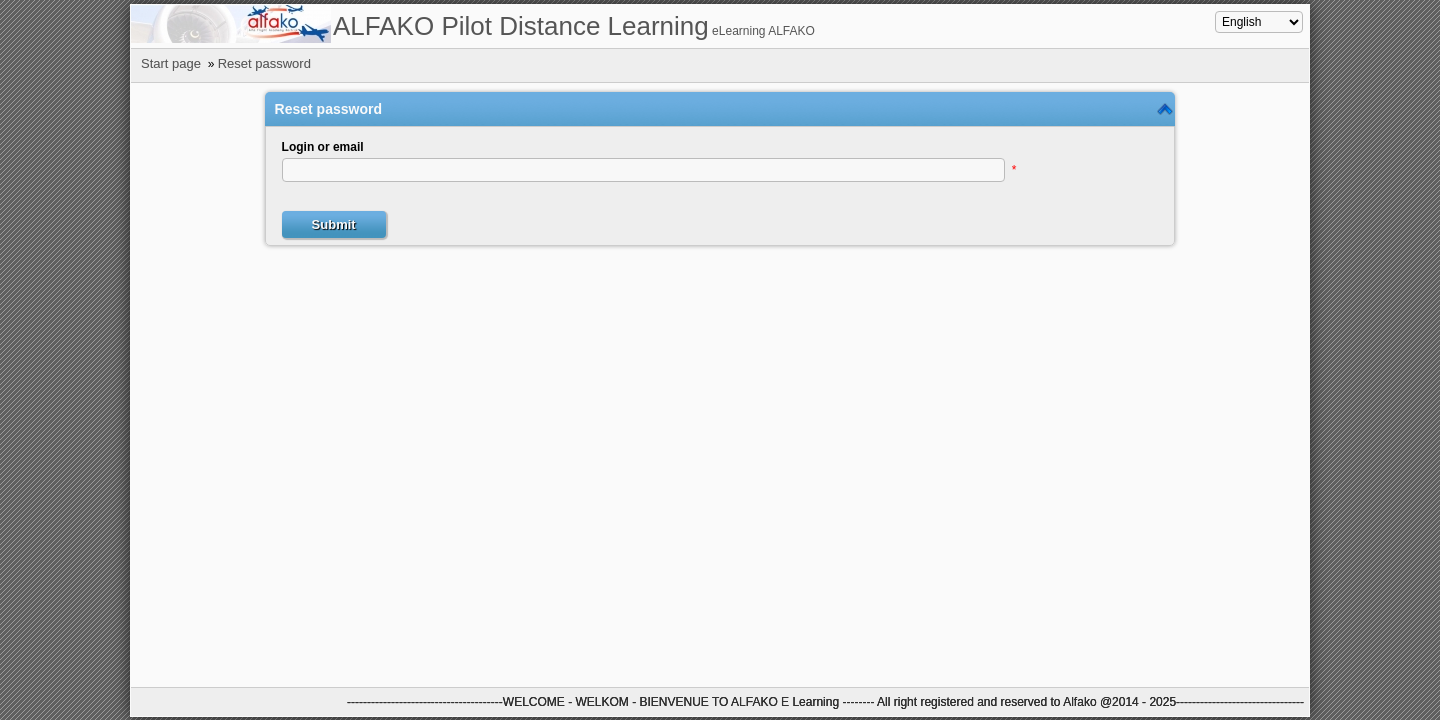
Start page (171, 63)
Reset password (264, 63)
